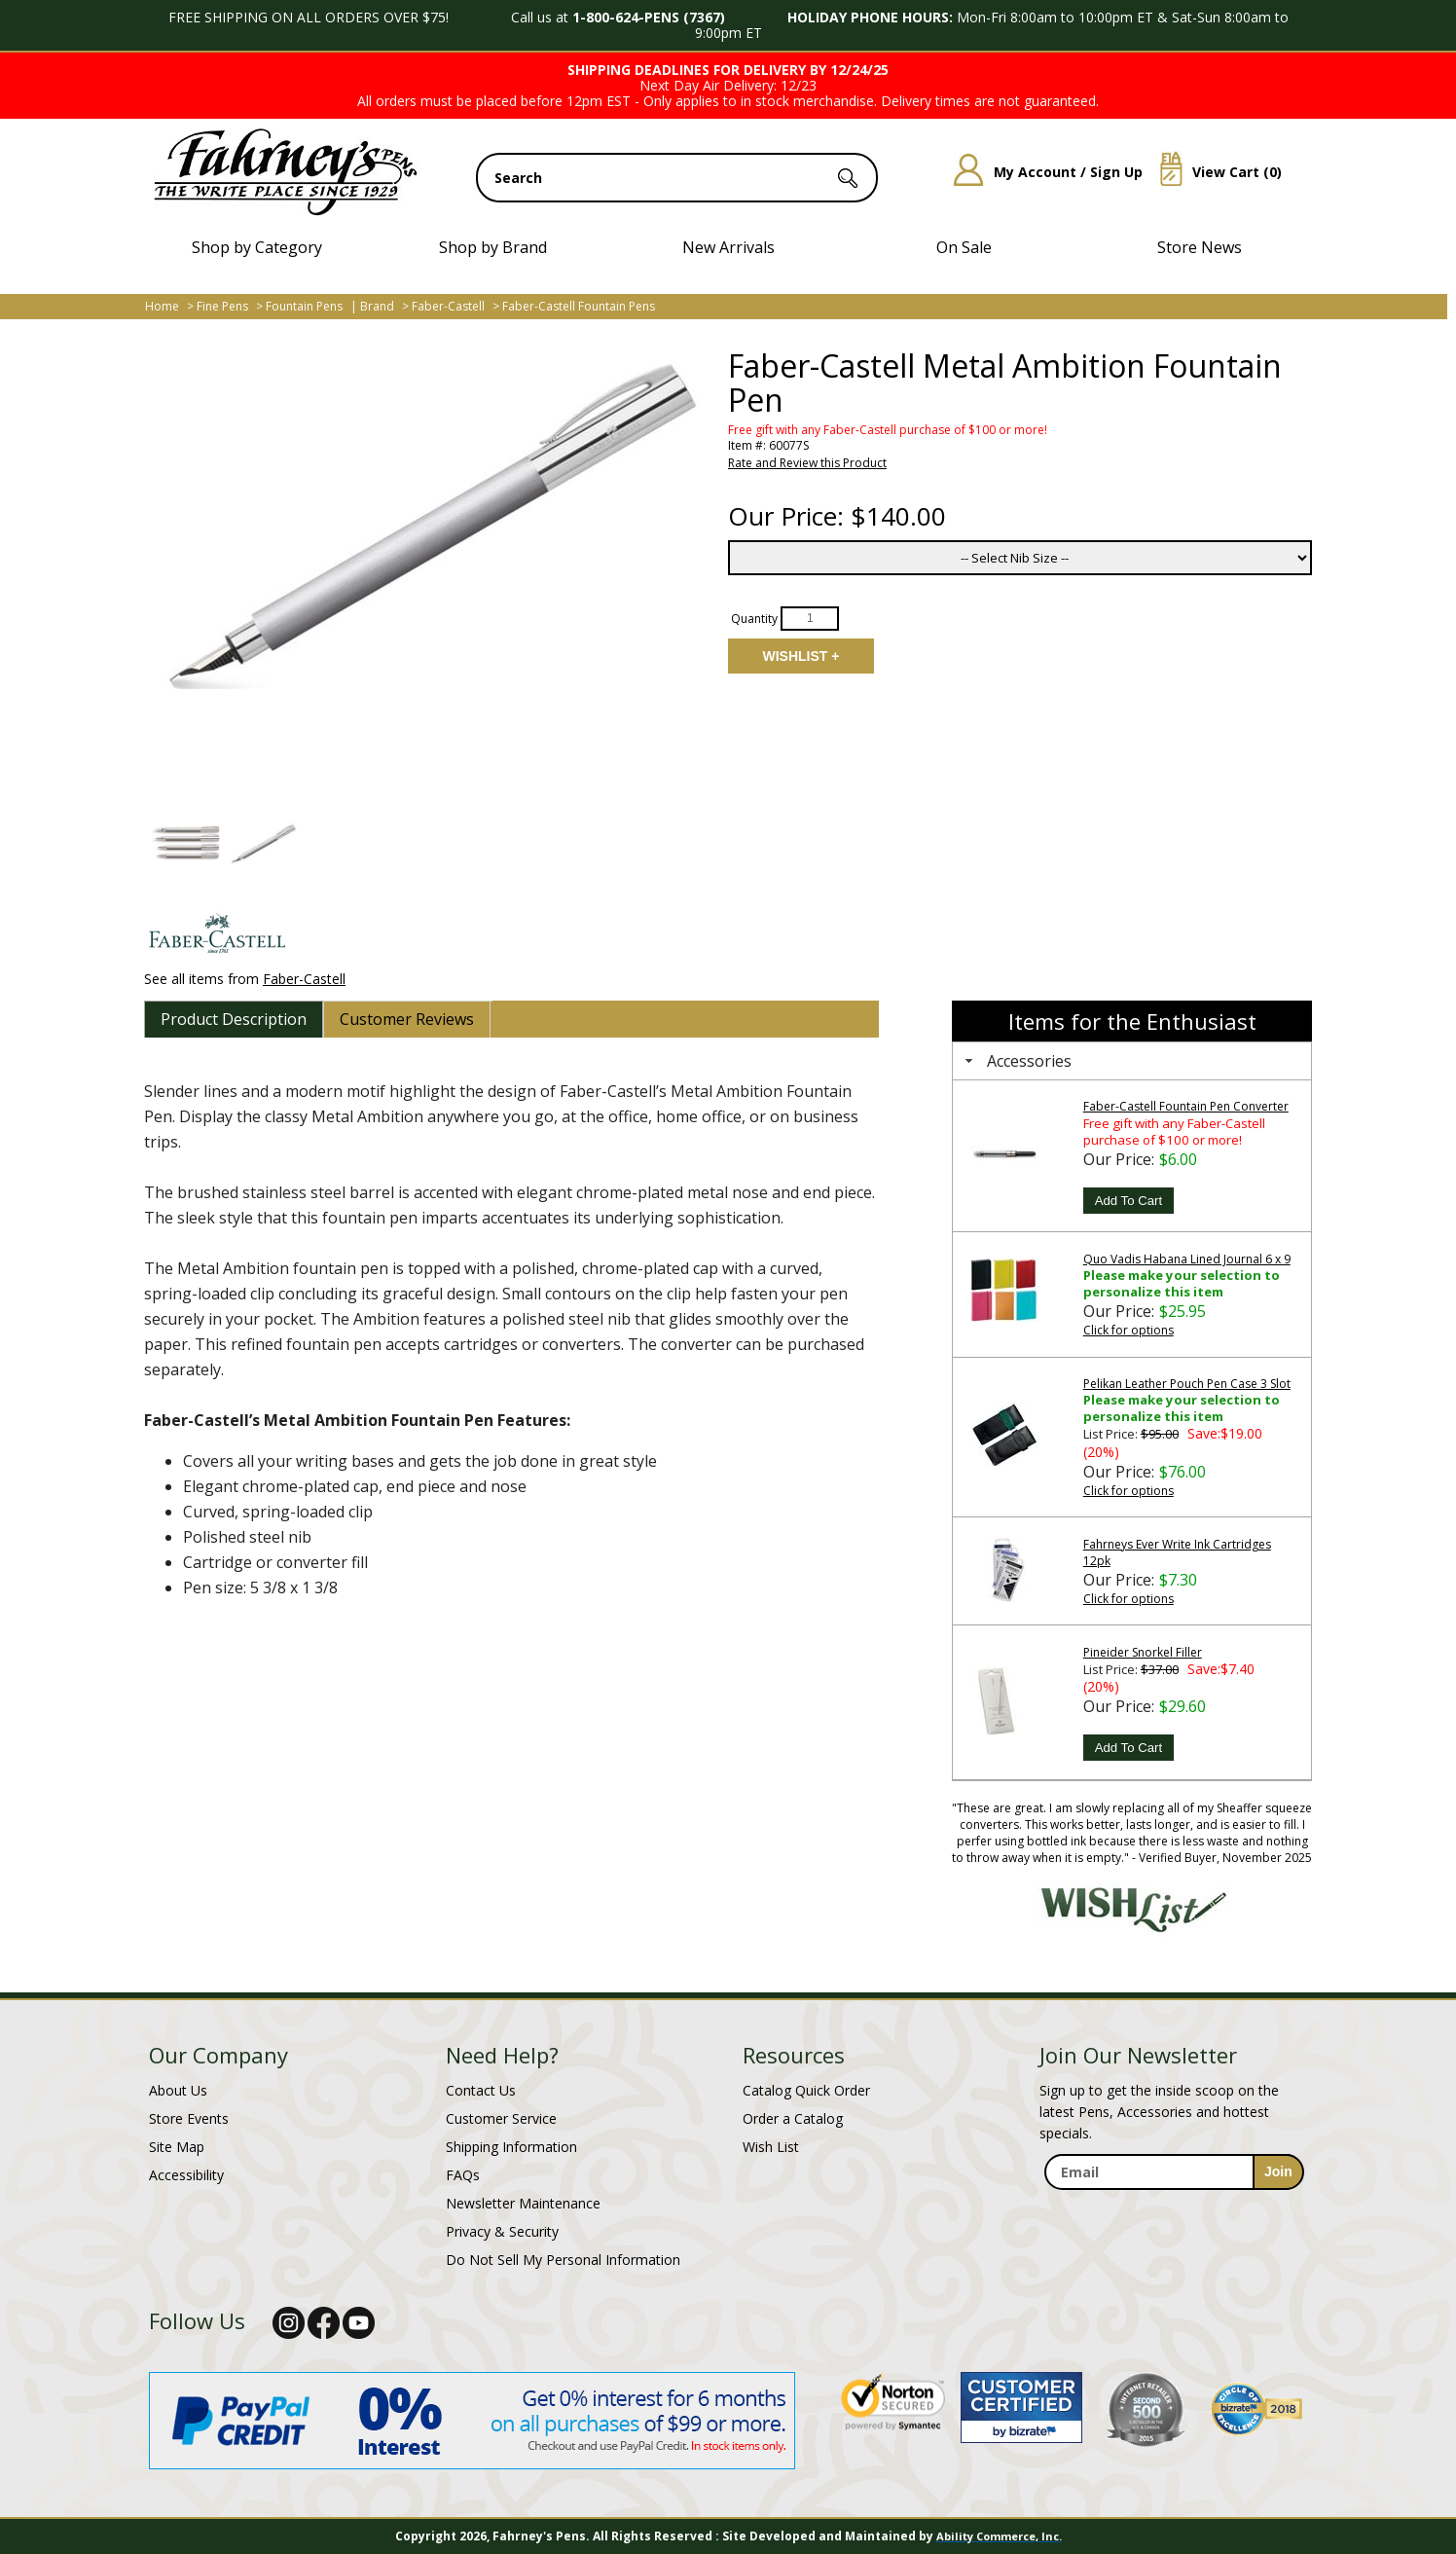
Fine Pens (222, 306)
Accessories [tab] (1016, 1061)
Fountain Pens (304, 306)
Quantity (754, 617)
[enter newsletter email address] (1173, 2172)
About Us (178, 2090)
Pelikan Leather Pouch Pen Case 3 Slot (1187, 1383)
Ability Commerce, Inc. (999, 2536)
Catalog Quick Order (806, 2090)
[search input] (677, 177)
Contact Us (481, 2090)
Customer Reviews (407, 1019)
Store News (1199, 247)
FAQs (463, 2175)
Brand (377, 306)
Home (162, 306)
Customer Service (501, 2118)
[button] (186, 843)
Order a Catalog (793, 2118)
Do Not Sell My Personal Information (563, 2259)
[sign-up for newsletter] (1278, 2172)
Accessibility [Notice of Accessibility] (186, 2175)
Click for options (1128, 1330)
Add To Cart (1128, 1200)
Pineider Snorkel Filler (1142, 1652)
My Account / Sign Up (1041, 172)
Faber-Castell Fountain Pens (578, 306)
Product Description (234, 1019)
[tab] (233, 1019)
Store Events (189, 2118)
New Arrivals (728, 247)
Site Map (176, 2146)
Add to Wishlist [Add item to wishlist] (801, 656)
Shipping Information (511, 2146)
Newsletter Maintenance (523, 2203)
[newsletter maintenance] (1173, 2211)
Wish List (771, 2146)
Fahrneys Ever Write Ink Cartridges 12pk (1177, 1552)
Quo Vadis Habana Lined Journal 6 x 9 (1187, 1259)
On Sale (964, 247)
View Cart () (1214, 172)
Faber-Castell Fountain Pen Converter (1186, 1106)
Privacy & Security (502, 2231)
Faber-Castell (448, 306)
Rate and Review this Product (807, 463)
